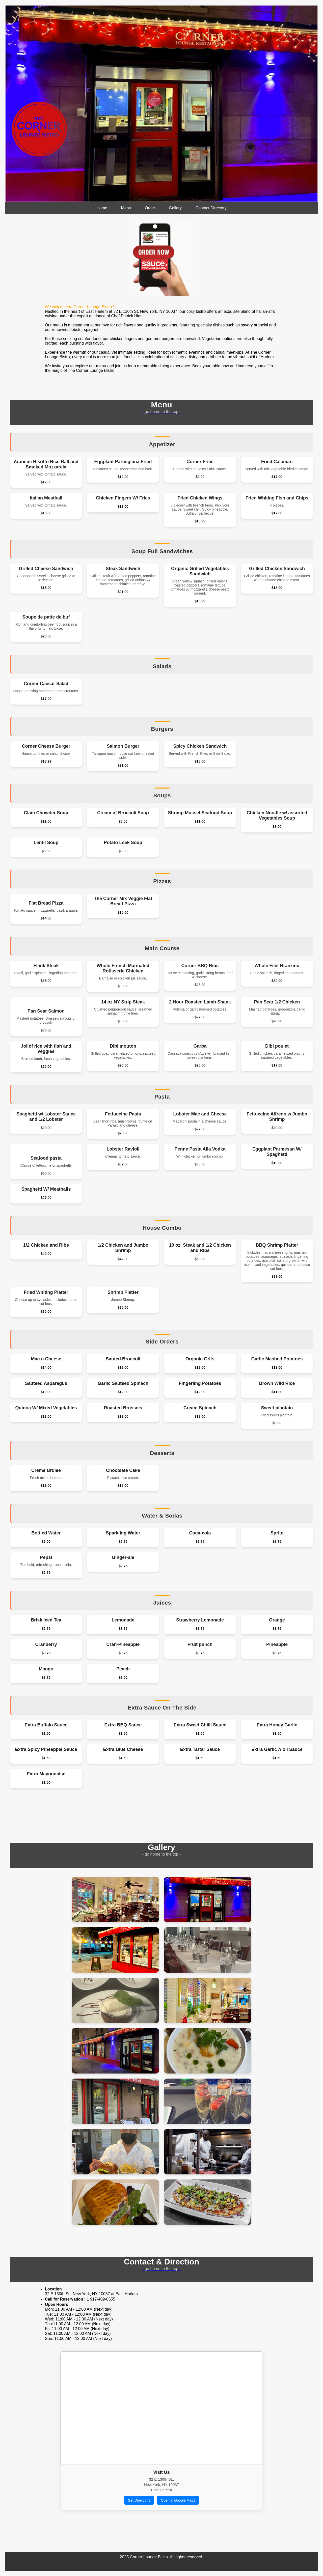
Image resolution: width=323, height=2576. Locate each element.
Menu (126, 208)
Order (150, 208)
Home (101, 208)
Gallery (175, 208)
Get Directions (139, 2500)
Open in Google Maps (178, 2500)
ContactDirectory (210, 208)
